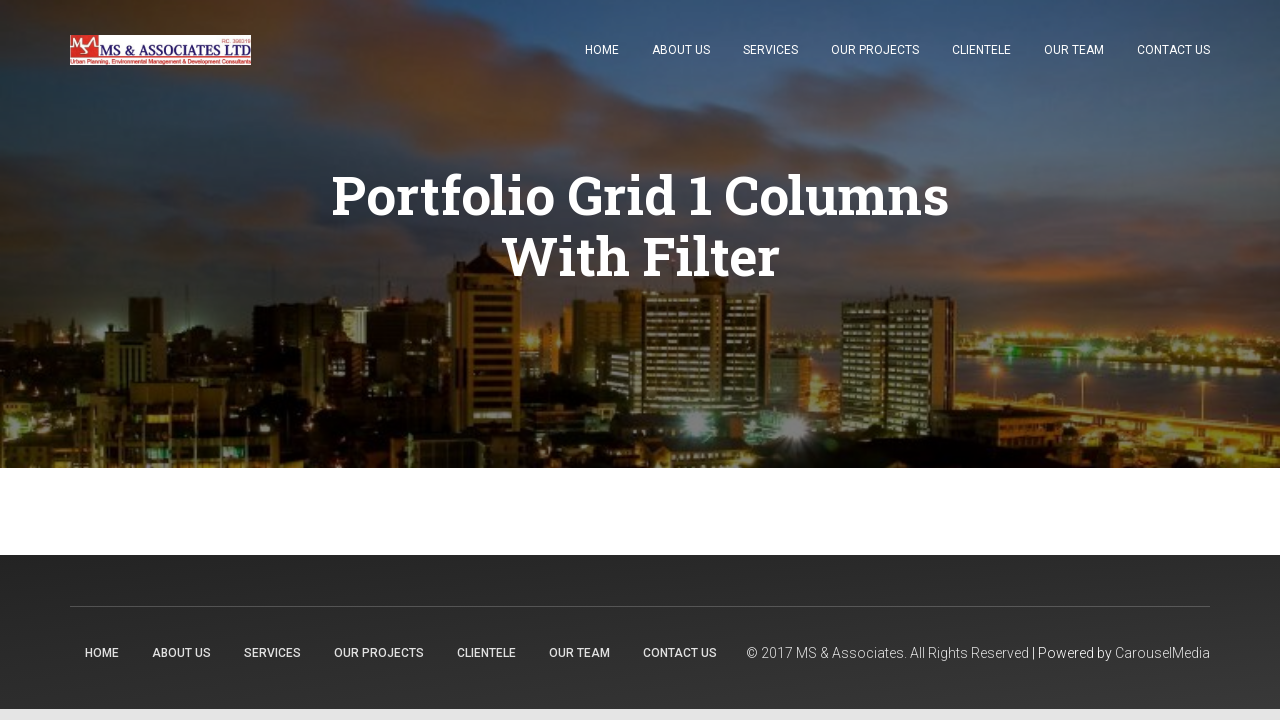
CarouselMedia (1162, 653)
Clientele (981, 50)
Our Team (1074, 50)
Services (770, 50)
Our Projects (875, 50)
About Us (681, 50)
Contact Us (1173, 50)
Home (602, 50)
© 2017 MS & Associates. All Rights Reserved (887, 653)
